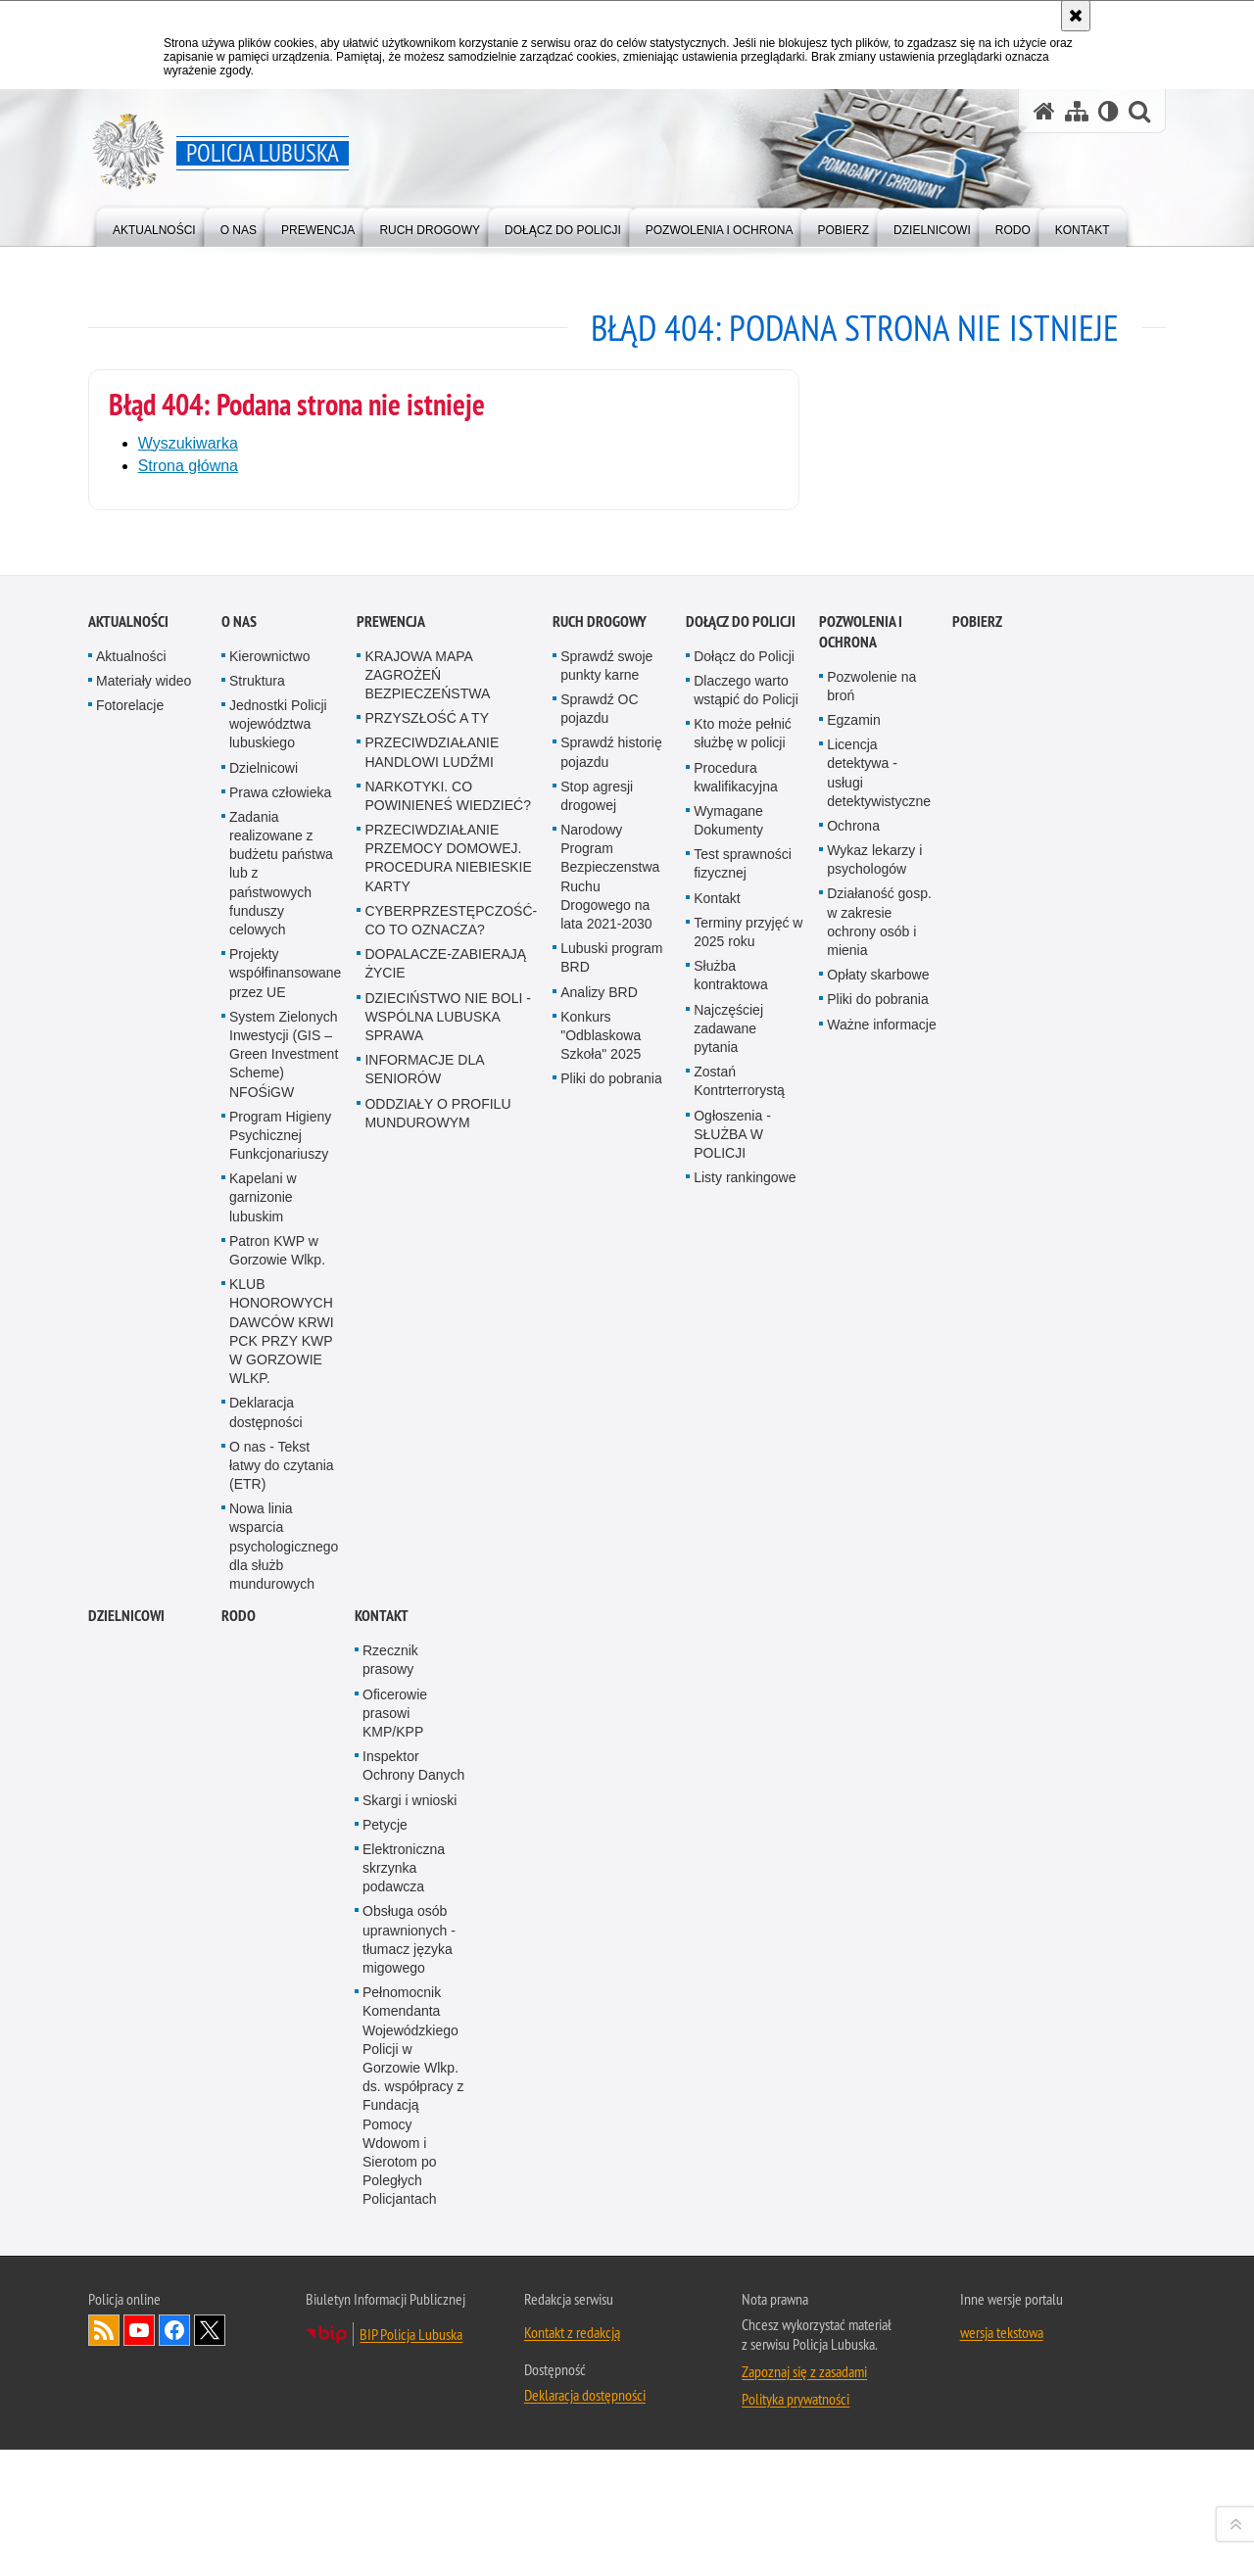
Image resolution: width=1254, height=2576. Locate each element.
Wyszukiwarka (188, 442)
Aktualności (128, 1869)
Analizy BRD (599, 2240)
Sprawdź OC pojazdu (599, 1956)
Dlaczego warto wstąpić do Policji (746, 1938)
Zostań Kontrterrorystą (739, 2330)
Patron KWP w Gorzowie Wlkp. (277, 2498)
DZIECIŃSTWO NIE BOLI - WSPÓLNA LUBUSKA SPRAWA (447, 2264)
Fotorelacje (130, 1953)
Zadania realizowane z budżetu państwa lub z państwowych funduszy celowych (281, 2121)
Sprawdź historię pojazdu (611, 2000)
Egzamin (853, 1968)
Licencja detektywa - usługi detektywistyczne (879, 2021)
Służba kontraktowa (730, 2224)
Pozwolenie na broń (871, 1934)
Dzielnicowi (263, 2016)
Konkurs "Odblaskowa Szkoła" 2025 (600, 2283)
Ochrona (853, 2073)
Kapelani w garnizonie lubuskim (263, 2445)
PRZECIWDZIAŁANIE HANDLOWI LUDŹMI (431, 2000)
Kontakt (717, 2146)
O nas (239, 1869)
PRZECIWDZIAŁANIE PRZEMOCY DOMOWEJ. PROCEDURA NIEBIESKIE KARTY (447, 2107)
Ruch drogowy (600, 1869)
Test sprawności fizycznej (743, 2112)
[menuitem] (154, 226)
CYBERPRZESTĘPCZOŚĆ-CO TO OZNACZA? (450, 2168)
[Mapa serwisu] (1076, 111)
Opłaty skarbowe (878, 2223)
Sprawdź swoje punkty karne (606, 1913)
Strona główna (188, 464)
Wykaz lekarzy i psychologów (874, 2108)
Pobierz (977, 1869)
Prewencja (391, 1869)
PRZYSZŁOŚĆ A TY (426, 1967)
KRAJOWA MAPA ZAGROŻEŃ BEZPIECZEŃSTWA (427, 1922)
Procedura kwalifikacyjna (736, 2025)
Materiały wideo (143, 1928)
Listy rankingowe (745, 2426)
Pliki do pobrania (611, 2327)
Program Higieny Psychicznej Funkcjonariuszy (280, 2383)
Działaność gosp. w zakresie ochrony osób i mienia (879, 2170)
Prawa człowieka (280, 2040)
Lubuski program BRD (611, 2206)
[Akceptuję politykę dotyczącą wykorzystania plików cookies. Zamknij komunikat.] (1075, 15)
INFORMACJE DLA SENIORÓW (423, 2318)
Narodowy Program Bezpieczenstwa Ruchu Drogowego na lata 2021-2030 (609, 2125)
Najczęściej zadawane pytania (728, 2276)
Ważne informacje (882, 2272)
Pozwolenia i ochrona (860, 1879)
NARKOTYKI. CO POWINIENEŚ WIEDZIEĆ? (447, 2044)
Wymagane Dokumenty (728, 2068)
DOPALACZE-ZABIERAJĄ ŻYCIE (445, 2212)
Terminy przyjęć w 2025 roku (748, 2180)
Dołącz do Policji (741, 1869)
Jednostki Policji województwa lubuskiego (278, 1971)
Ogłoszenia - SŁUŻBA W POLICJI (732, 2382)
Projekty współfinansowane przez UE (285, 2221)
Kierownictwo (269, 1904)
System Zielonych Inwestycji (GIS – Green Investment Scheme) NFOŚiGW (283, 2302)
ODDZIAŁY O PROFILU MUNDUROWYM (437, 2361)
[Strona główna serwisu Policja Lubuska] (1044, 111)
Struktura (257, 1928)
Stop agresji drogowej (596, 2044)
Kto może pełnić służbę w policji (743, 1982)
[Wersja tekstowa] (1108, 111)
